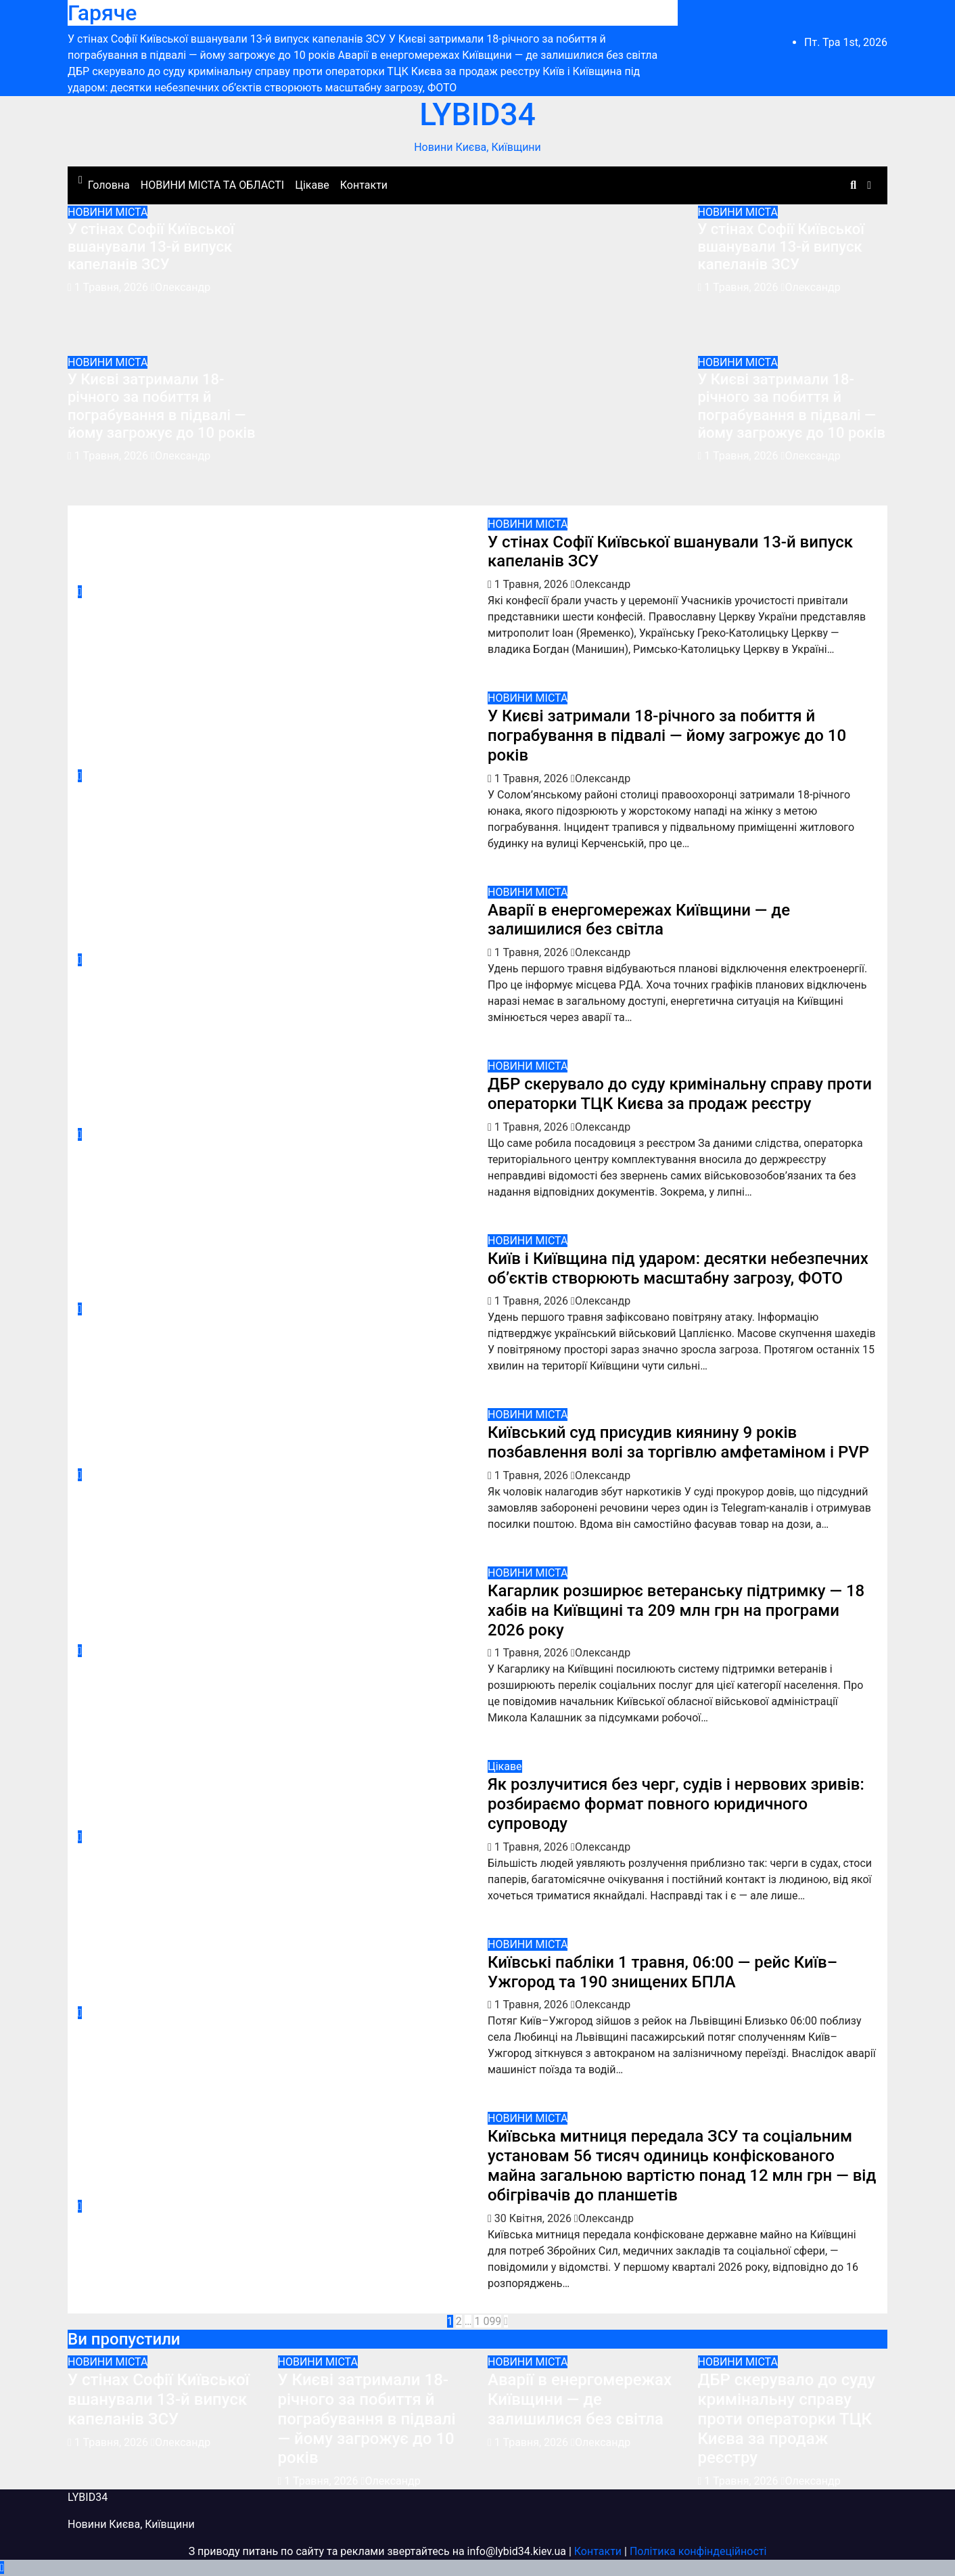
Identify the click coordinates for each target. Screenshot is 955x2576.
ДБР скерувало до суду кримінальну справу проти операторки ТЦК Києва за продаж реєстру (680, 1094)
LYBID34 (477, 114)
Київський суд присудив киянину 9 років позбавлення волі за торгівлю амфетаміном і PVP (678, 1442)
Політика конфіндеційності (698, 2551)
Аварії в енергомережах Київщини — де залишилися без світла (639, 920)
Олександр (180, 287)
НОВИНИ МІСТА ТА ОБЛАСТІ (212, 185)
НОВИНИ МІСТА (107, 212)
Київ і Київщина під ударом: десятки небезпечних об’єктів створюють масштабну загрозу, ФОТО (678, 1268)
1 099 (487, 2321)
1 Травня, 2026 (112, 287)
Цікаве (312, 185)
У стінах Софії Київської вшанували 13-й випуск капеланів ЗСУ (151, 247)
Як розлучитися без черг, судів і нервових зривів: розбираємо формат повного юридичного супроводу (676, 1804)
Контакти (364, 185)
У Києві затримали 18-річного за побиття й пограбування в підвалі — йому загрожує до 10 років (162, 406)
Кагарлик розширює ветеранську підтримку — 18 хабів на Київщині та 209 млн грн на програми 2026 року (676, 1610)
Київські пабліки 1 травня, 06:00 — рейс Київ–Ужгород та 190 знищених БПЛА (662, 1972)
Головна (109, 185)
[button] (853, 185)
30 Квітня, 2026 (534, 2218)
